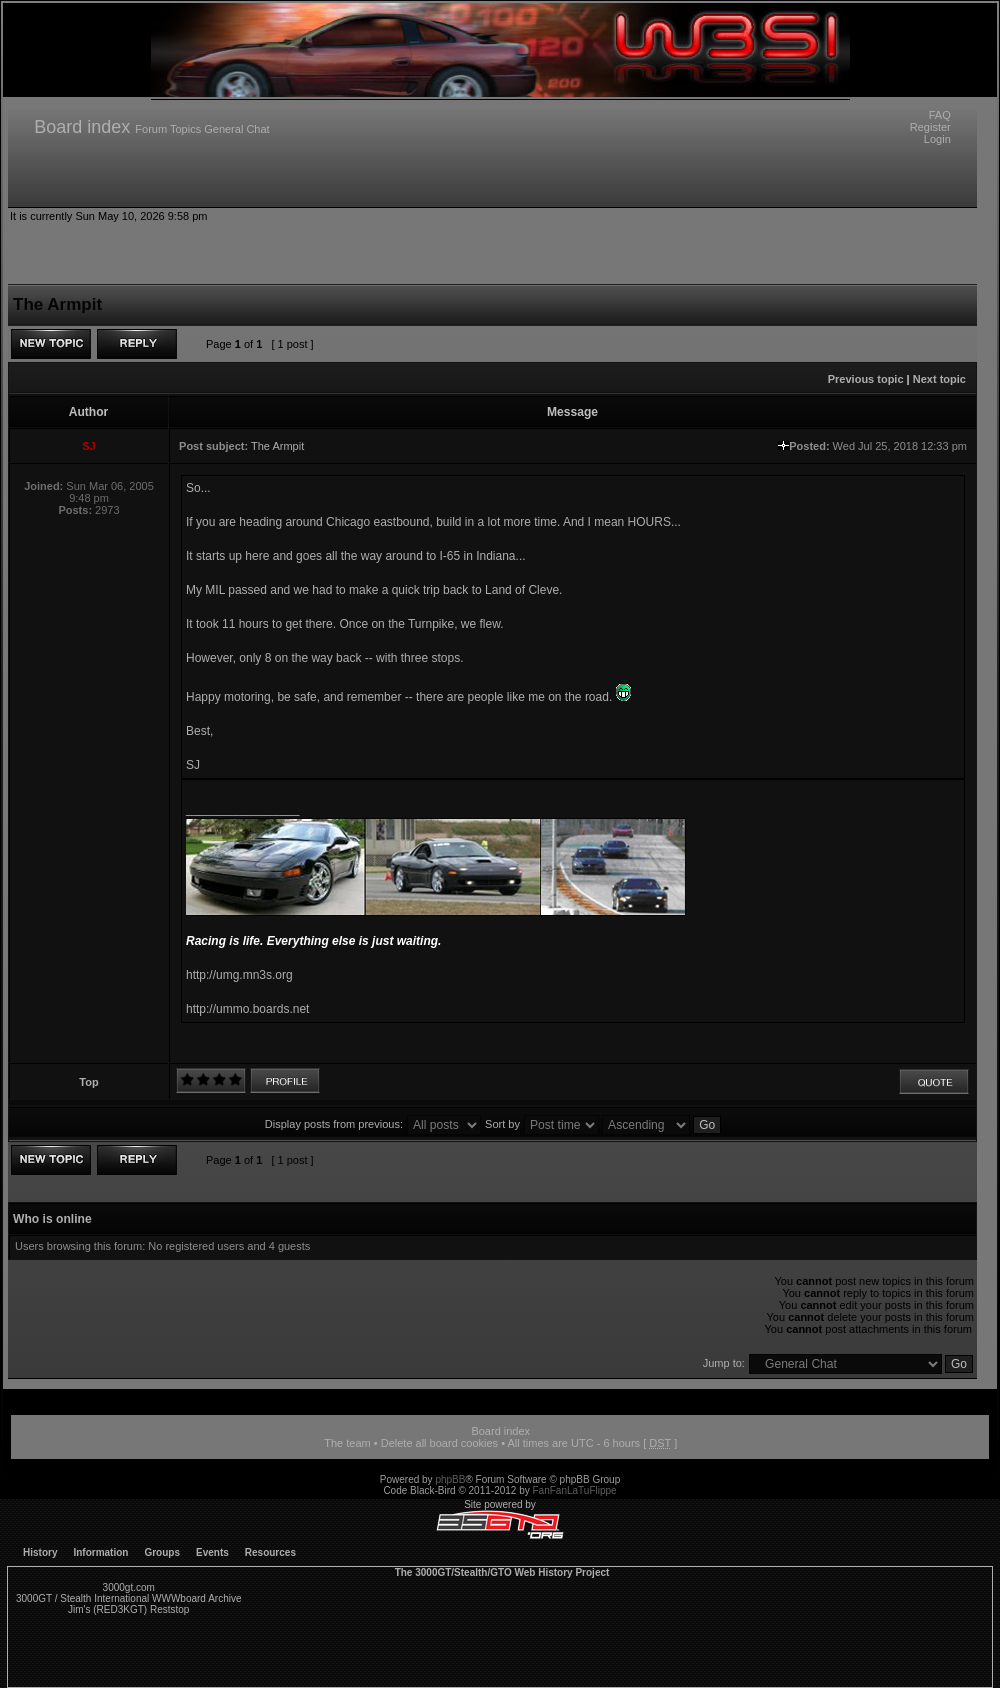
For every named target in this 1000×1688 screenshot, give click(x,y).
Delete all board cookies (439, 1443)
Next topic (939, 379)
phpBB (450, 1479)
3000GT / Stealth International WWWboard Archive (128, 1598)
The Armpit (277, 446)
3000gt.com (129, 1587)
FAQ (940, 115)
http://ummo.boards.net (247, 1009)
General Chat (236, 129)
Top (88, 1082)
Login (937, 139)
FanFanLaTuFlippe (575, 1490)
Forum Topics (168, 129)
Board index (82, 127)
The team (347, 1443)
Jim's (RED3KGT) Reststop (128, 1609)
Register (930, 127)
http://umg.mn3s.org (239, 975)
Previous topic (866, 379)
